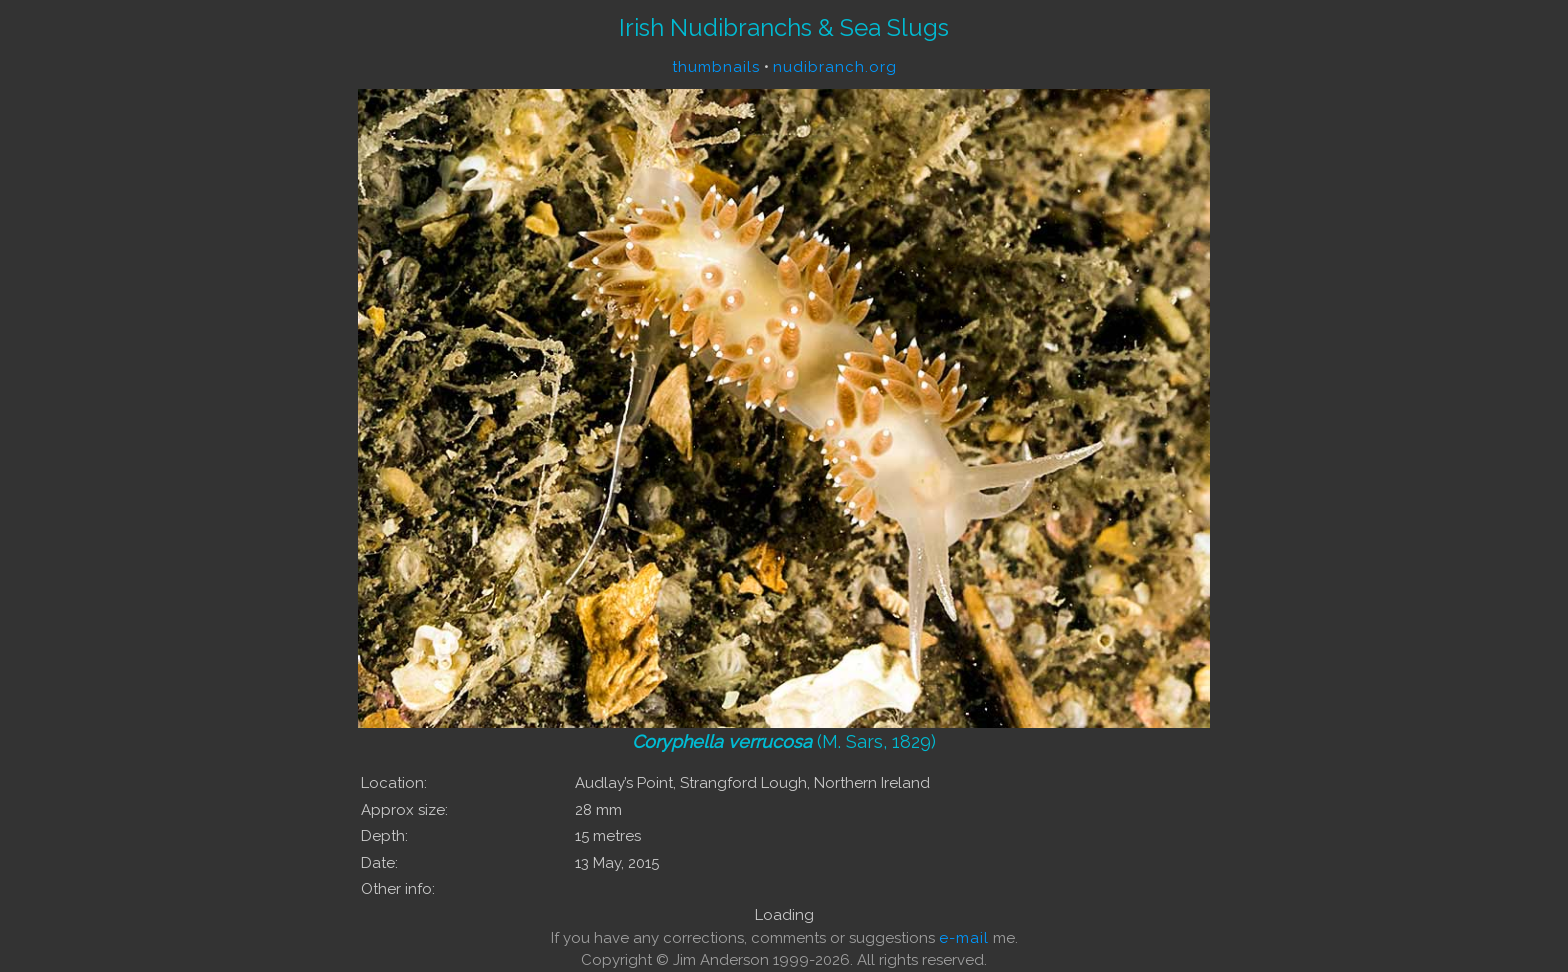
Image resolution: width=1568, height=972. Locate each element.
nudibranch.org (835, 67)
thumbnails (716, 67)
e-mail (964, 938)
